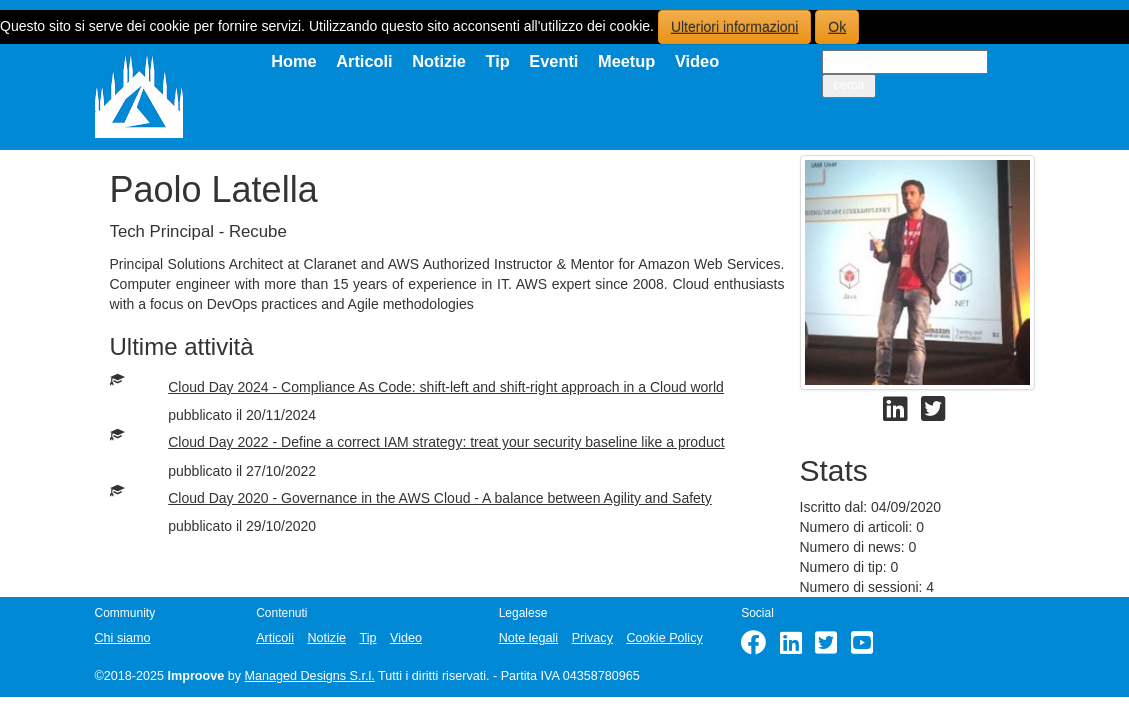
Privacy (592, 638)
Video (697, 61)
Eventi (553, 61)
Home (294, 61)
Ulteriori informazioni (735, 27)
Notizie (439, 61)
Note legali (529, 638)
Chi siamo (123, 638)
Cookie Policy (664, 638)
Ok (837, 27)
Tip (497, 61)
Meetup (626, 61)
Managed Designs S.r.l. (310, 676)
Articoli (364, 61)
